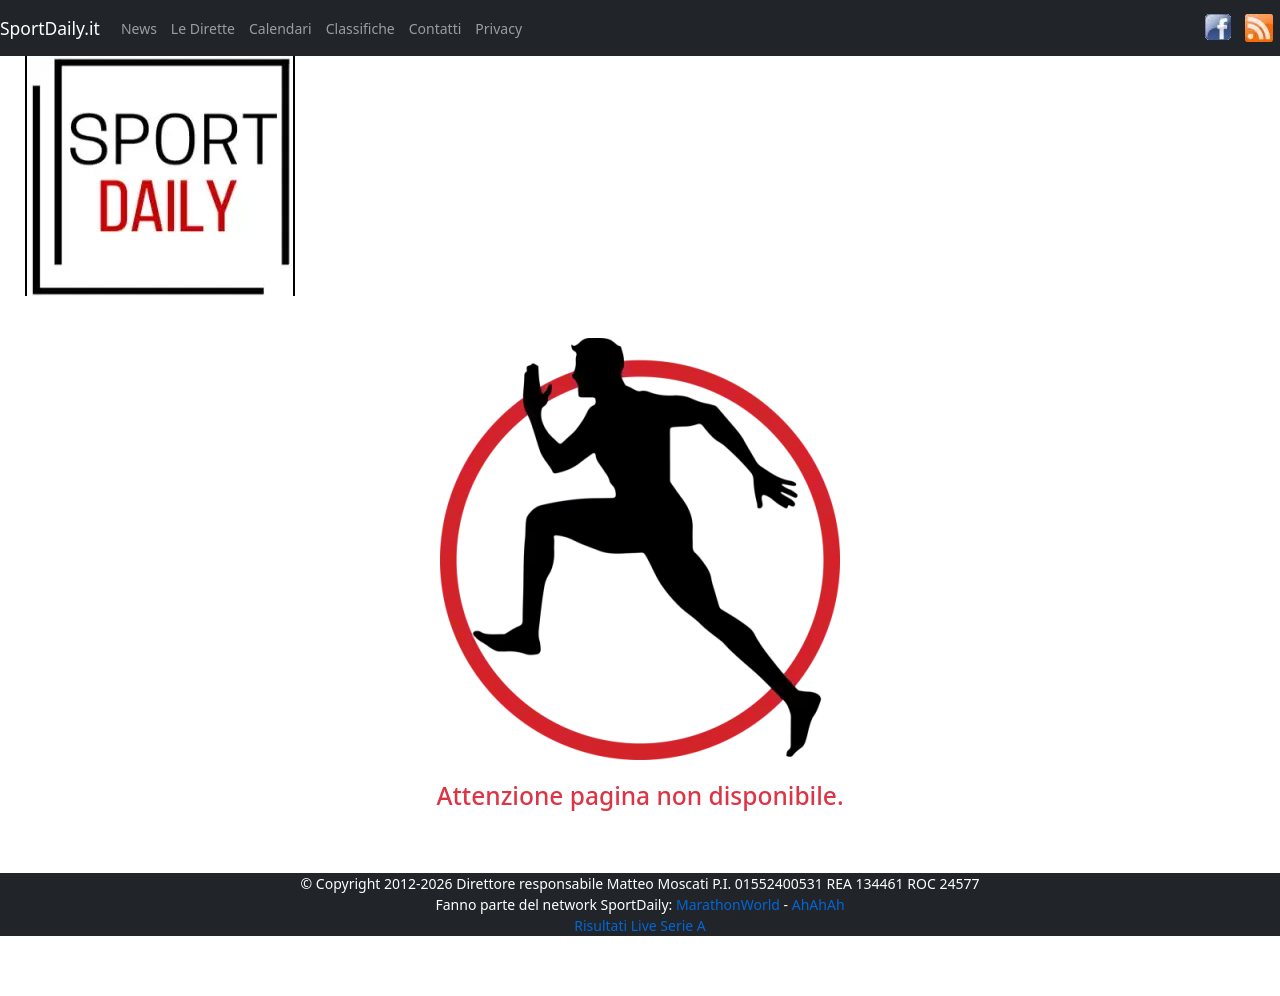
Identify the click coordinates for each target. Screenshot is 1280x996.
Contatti (435, 28)
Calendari (280, 28)
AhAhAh (818, 904)
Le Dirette (203, 28)
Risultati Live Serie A (640, 925)
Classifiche (360, 28)
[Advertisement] (800, 196)
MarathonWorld (728, 904)
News (139, 28)
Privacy (498, 28)
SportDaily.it (50, 28)
